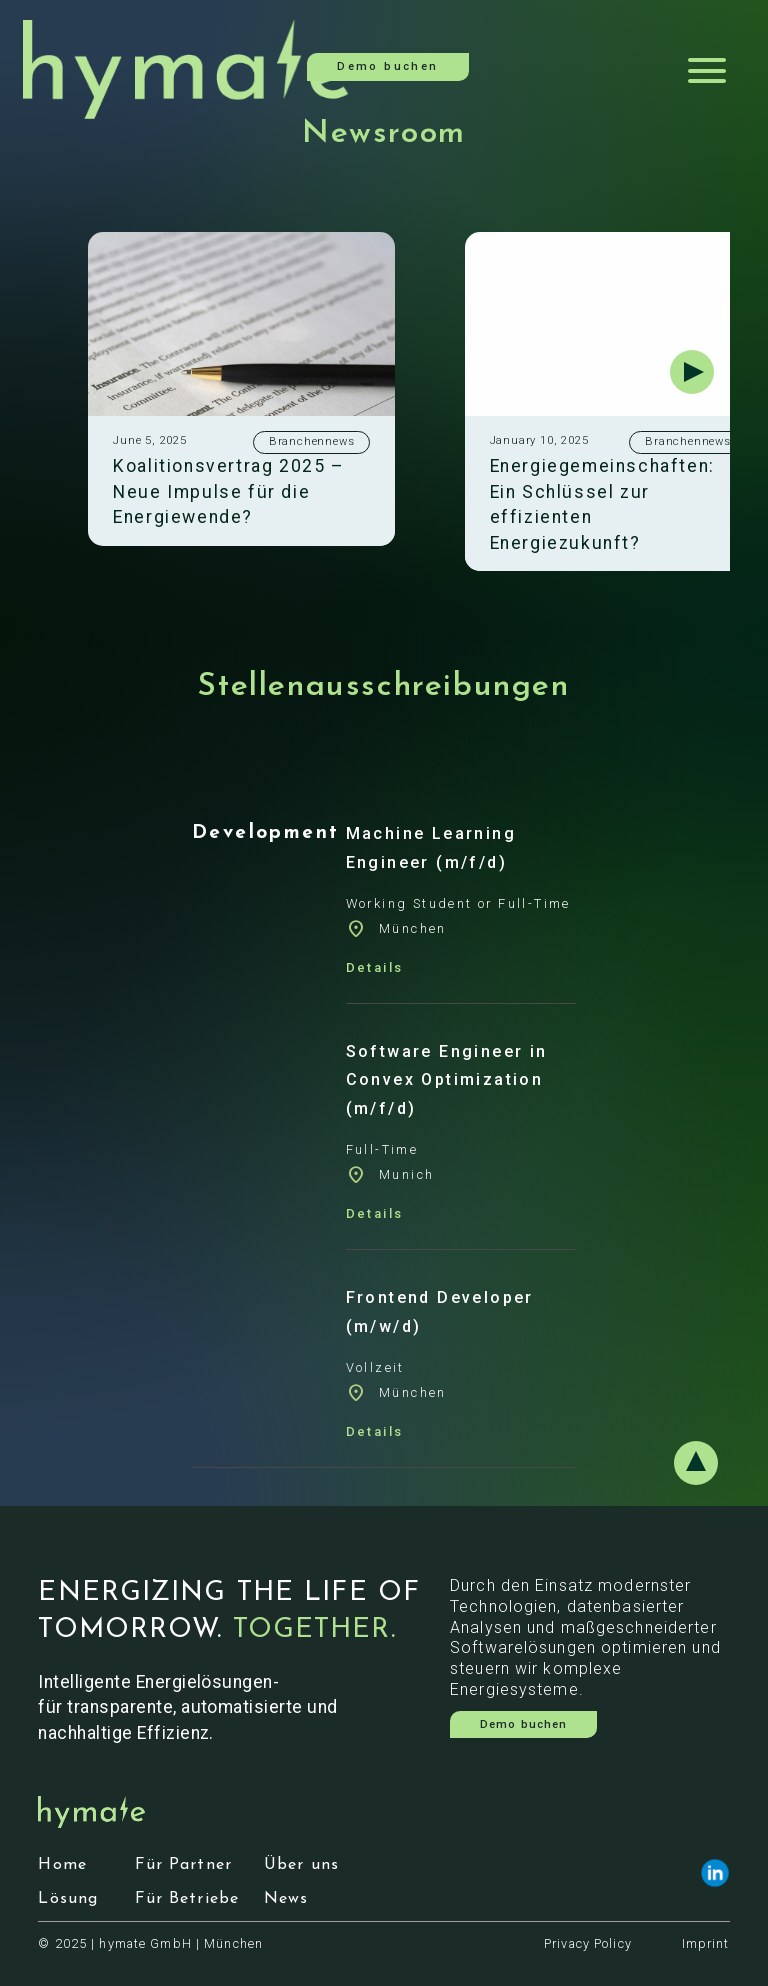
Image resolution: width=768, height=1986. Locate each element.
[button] (692, 372)
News (286, 1899)
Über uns (301, 1865)
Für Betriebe (187, 1899)
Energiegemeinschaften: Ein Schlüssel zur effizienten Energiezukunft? (602, 504)
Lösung (68, 1899)
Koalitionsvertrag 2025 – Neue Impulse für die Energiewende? (228, 491)
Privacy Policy (588, 1943)
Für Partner (183, 1865)
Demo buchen (387, 66)
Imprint (706, 1943)
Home (62, 1865)
